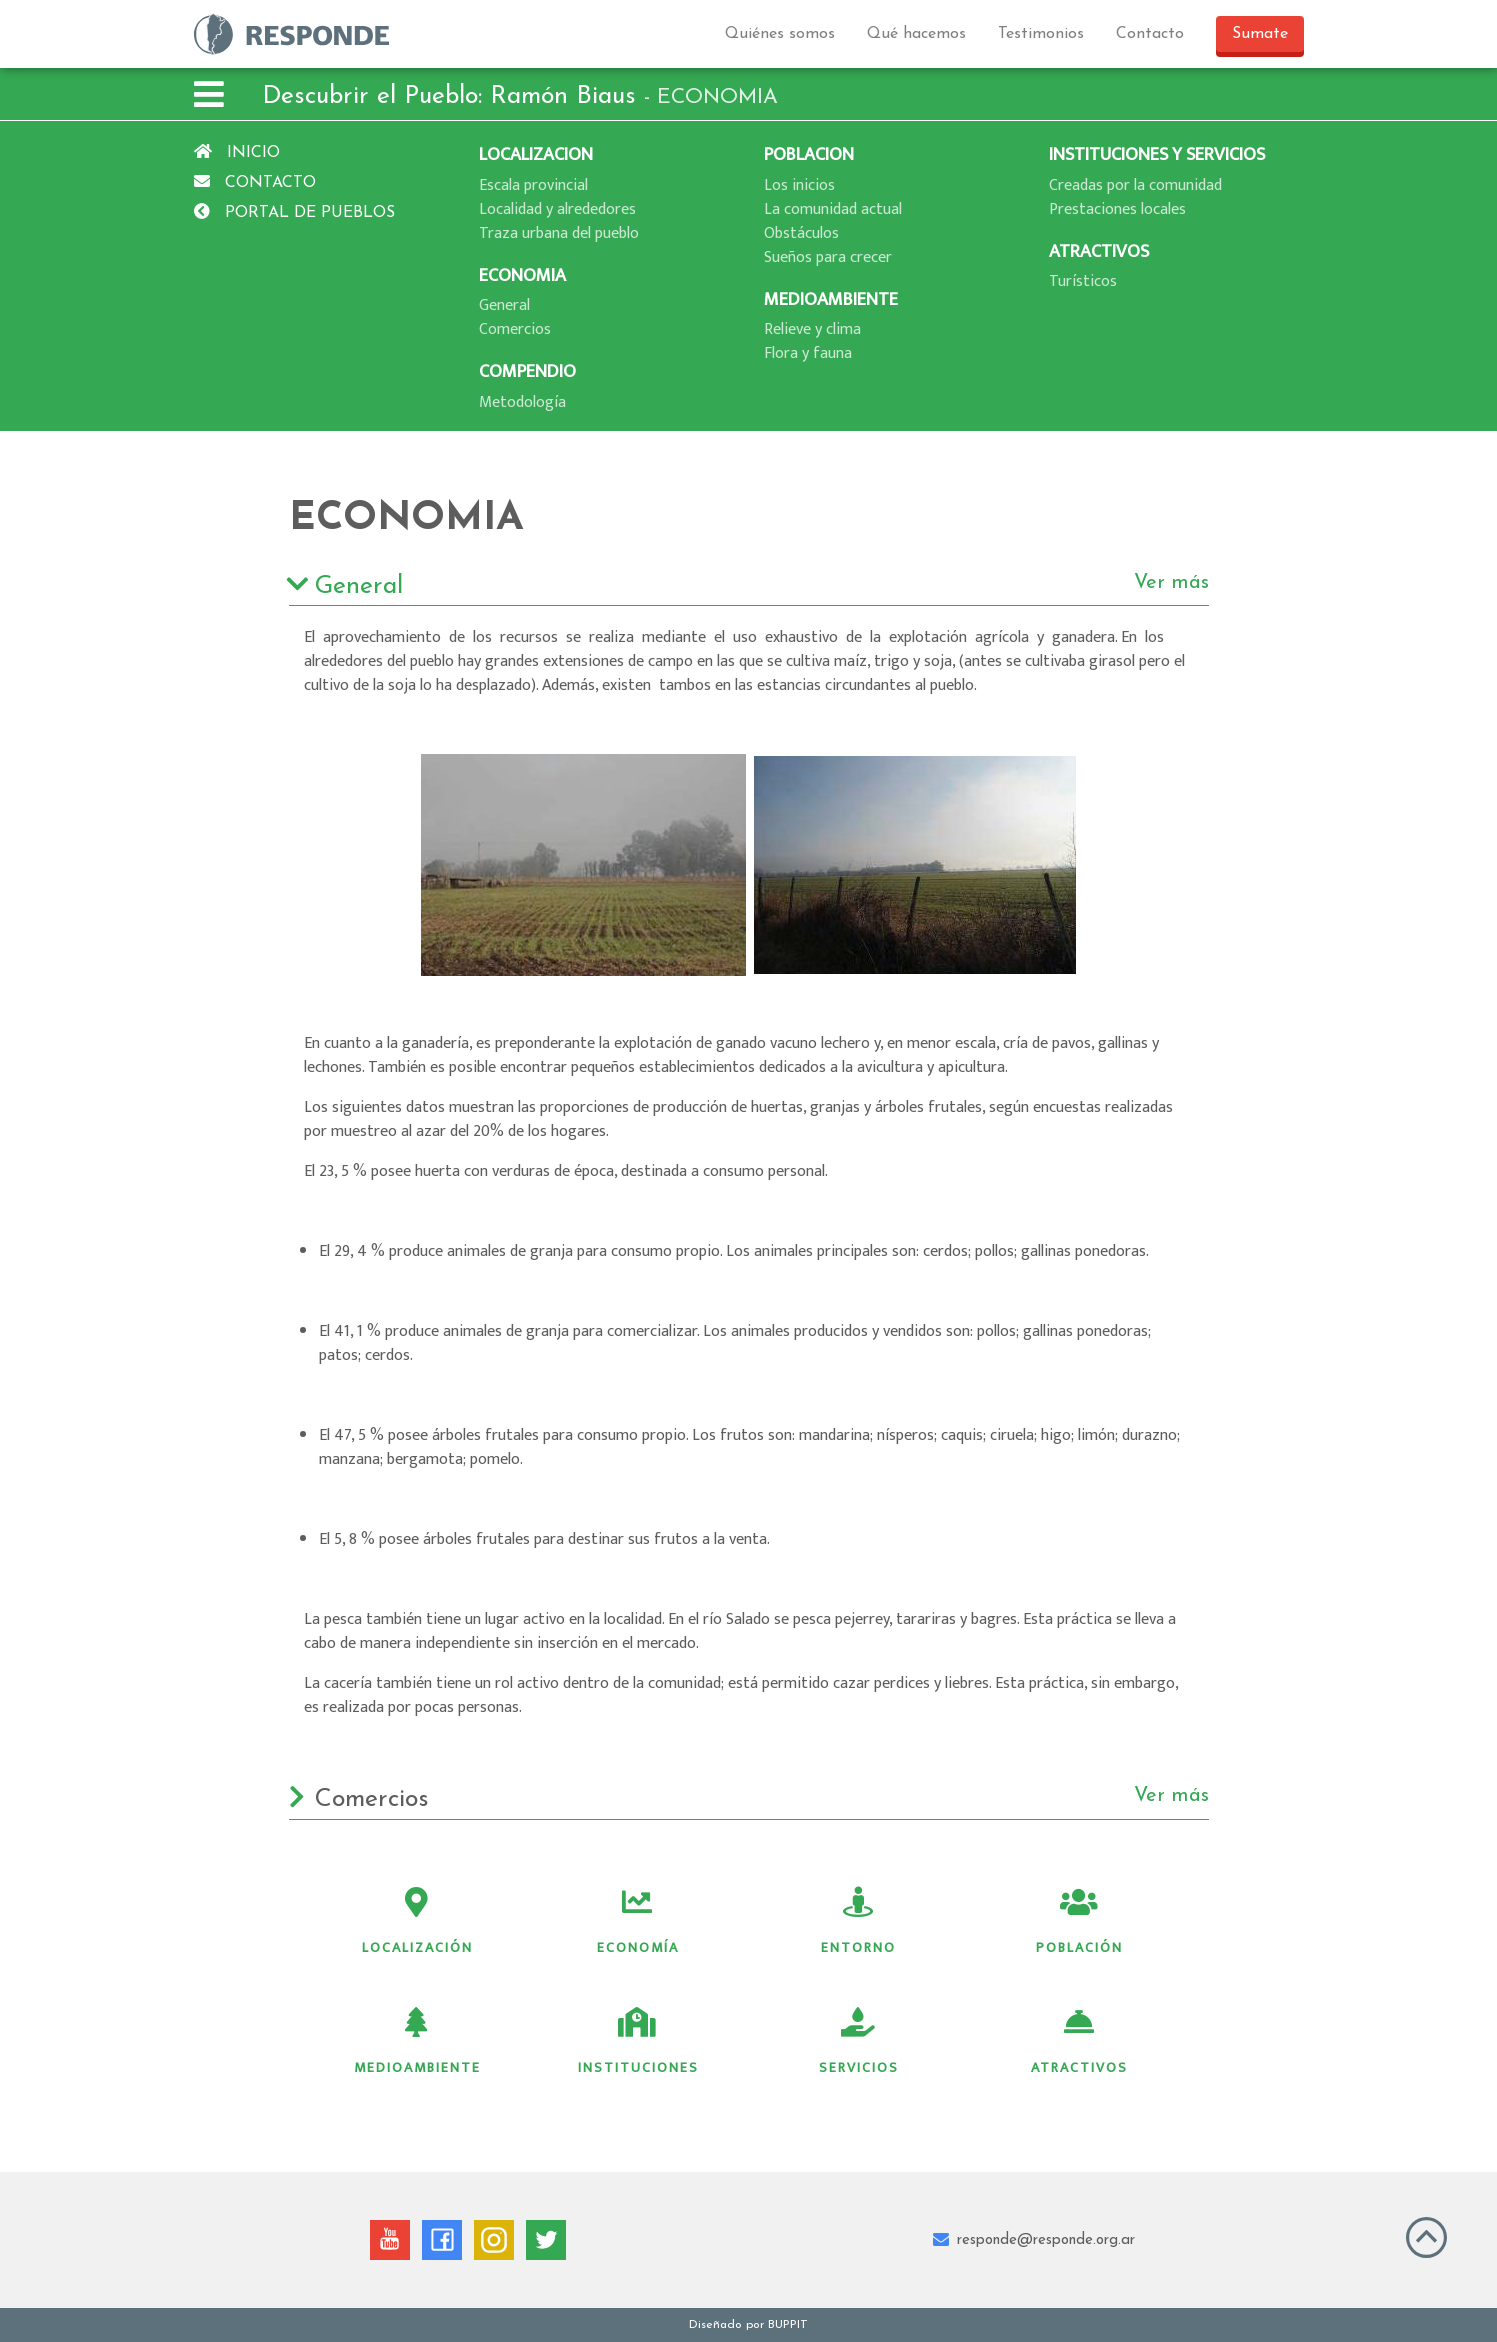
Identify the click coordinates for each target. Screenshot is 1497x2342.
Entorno (858, 1923)
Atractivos (1079, 2043)
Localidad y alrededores (557, 209)
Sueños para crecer (828, 257)
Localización (417, 1923)
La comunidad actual (833, 209)
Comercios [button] (749, 1800)
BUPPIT (788, 2325)
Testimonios (1041, 34)
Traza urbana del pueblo (559, 233)
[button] (209, 97)
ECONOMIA (522, 275)
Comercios (515, 329)
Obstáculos (801, 233)
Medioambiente (417, 2043)
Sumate (1260, 34)
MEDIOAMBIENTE (831, 299)
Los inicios (799, 185)
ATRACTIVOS (1099, 251)
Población (1079, 1923)
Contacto (1150, 34)
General (504, 305)
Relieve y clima (812, 329)
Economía (638, 1923)
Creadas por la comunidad (1135, 185)
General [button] (749, 587)
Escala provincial (533, 185)
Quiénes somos (780, 34)
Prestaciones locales (1117, 209)
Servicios (859, 2043)
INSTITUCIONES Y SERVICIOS (1157, 154)
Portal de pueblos (294, 213)
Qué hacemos (916, 34)
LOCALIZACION (536, 154)
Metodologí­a (522, 402)
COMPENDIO (527, 371)
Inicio (237, 153)
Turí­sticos (1083, 281)
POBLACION (809, 154)
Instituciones (638, 2043)
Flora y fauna (808, 353)
